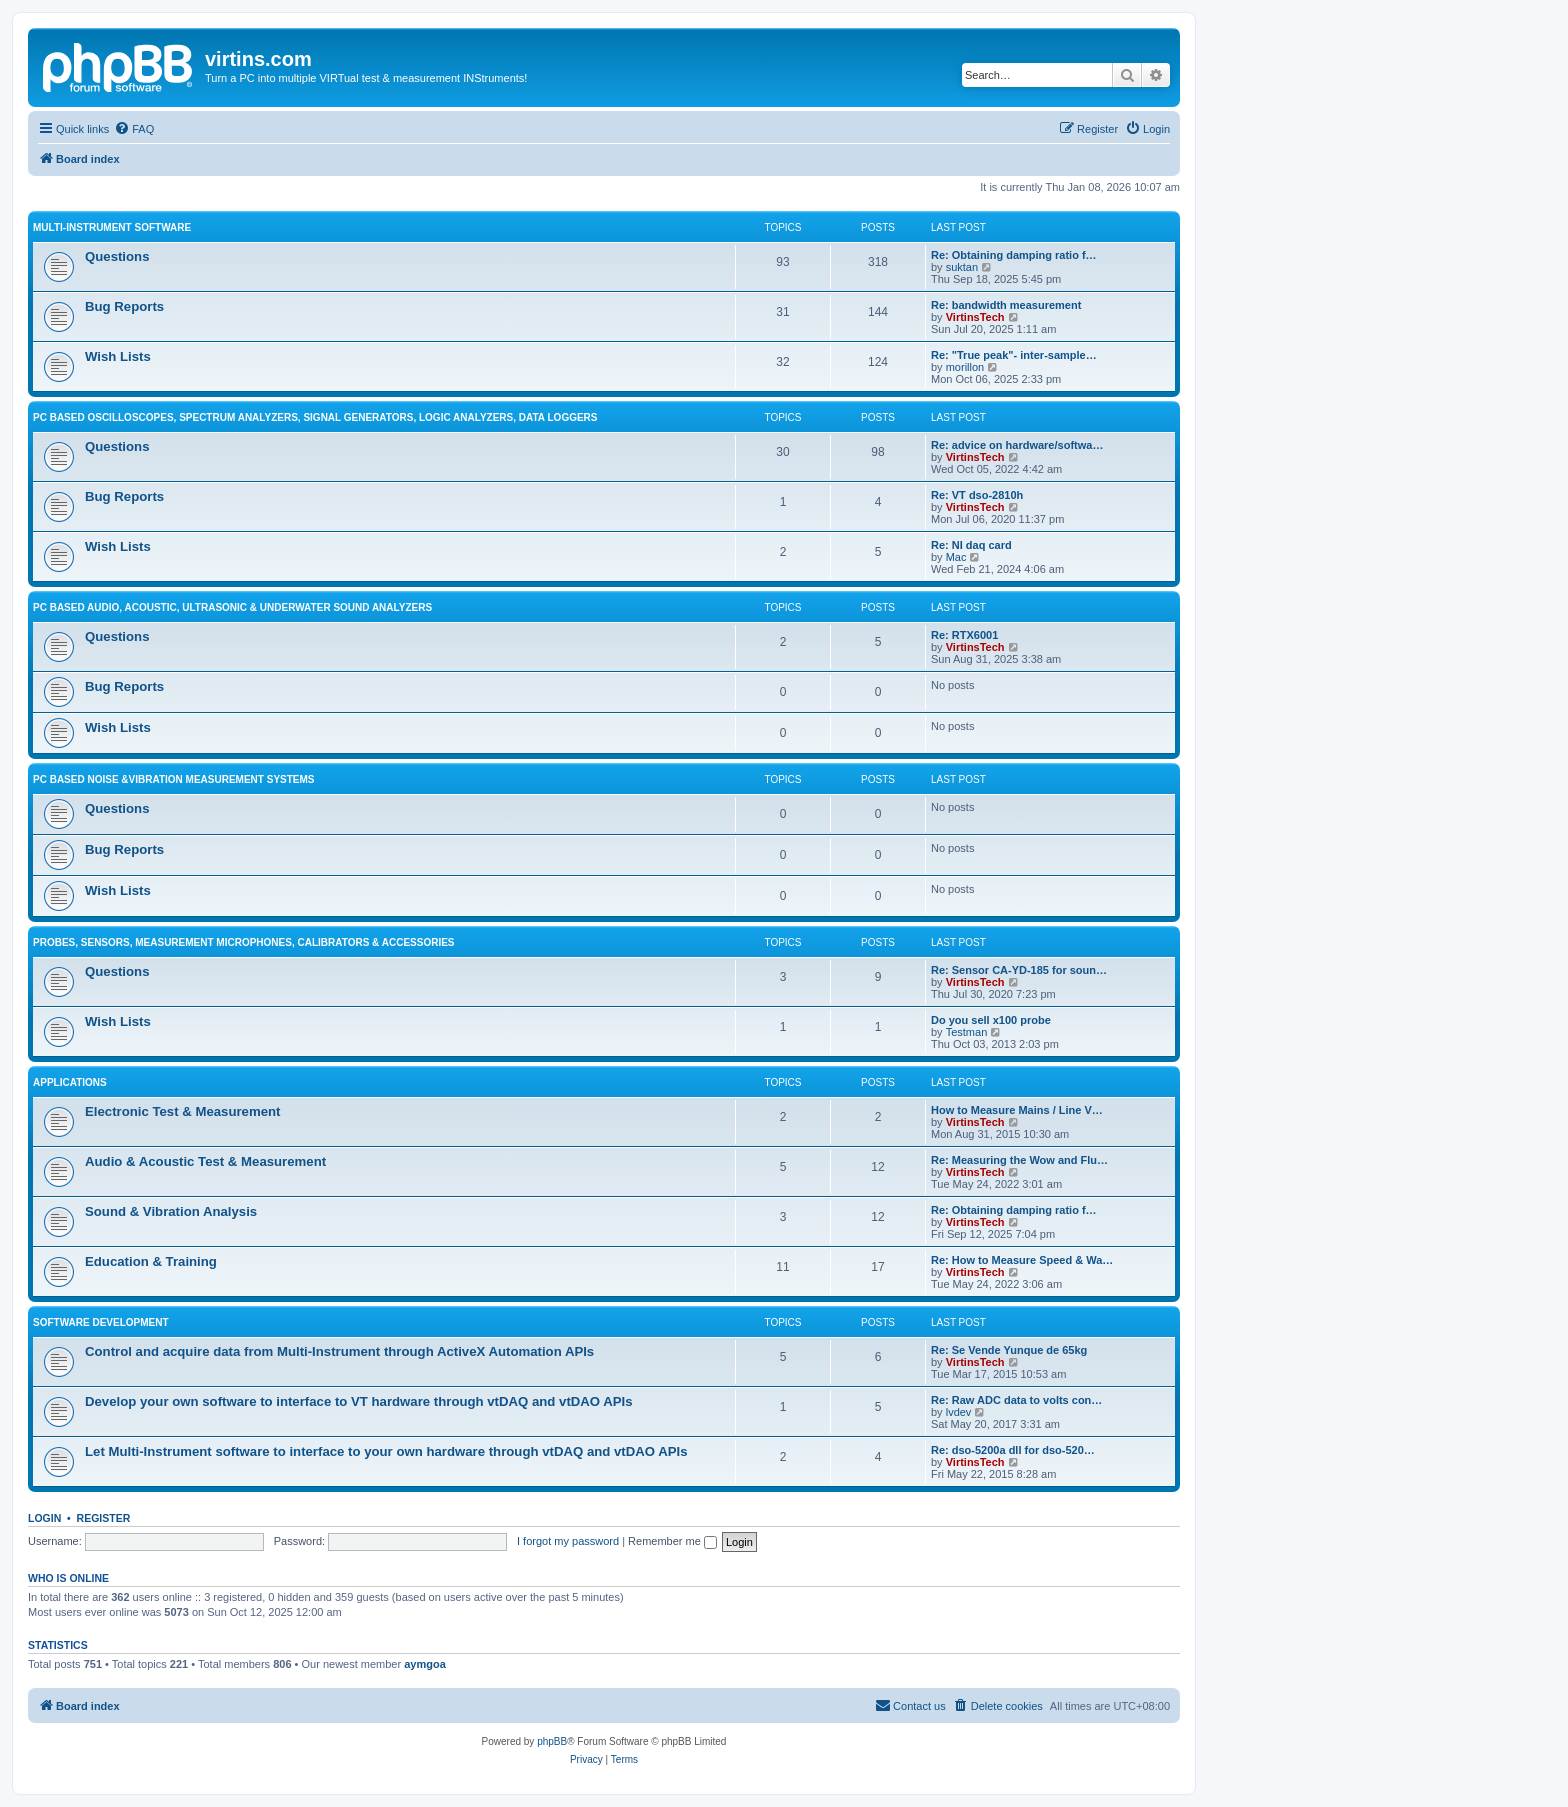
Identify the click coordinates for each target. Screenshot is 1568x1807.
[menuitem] (134, 129)
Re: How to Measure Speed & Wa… (1022, 1260)
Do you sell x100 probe (991, 1020)
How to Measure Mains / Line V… (1017, 1110)
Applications (70, 1082)
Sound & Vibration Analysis (171, 1211)
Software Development (101, 1322)
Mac (956, 557)
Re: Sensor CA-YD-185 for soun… (1019, 970)
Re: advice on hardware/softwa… (1017, 445)
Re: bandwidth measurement (1006, 305)
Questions (117, 256)
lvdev (959, 1412)
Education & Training (151, 1261)
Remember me (672, 1541)
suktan (962, 267)
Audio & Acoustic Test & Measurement (205, 1161)
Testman (967, 1032)
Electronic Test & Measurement (182, 1111)
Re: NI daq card (971, 545)
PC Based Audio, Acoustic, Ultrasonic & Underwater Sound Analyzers (232, 607)
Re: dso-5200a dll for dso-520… (1013, 1450)
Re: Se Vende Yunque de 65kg (1009, 1350)
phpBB (552, 1741)
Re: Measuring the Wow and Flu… (1019, 1160)
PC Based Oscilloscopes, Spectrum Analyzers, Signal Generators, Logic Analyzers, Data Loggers (315, 417)
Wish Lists (118, 356)
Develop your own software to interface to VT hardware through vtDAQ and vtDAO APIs (359, 1401)
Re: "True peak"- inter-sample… (1014, 355)
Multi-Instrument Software (112, 227)
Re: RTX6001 (964, 635)
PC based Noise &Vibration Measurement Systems (174, 779)
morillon (965, 367)
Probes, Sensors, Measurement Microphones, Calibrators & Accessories (244, 942)
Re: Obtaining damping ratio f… (1014, 255)
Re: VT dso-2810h (977, 495)
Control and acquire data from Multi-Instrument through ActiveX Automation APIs (339, 1351)
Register (104, 1518)
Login (44, 1518)
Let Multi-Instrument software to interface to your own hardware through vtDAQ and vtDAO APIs (386, 1451)
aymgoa (425, 1664)
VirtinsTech (975, 317)
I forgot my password (568, 1541)
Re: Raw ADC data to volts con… (1016, 1400)
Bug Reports (124, 306)
